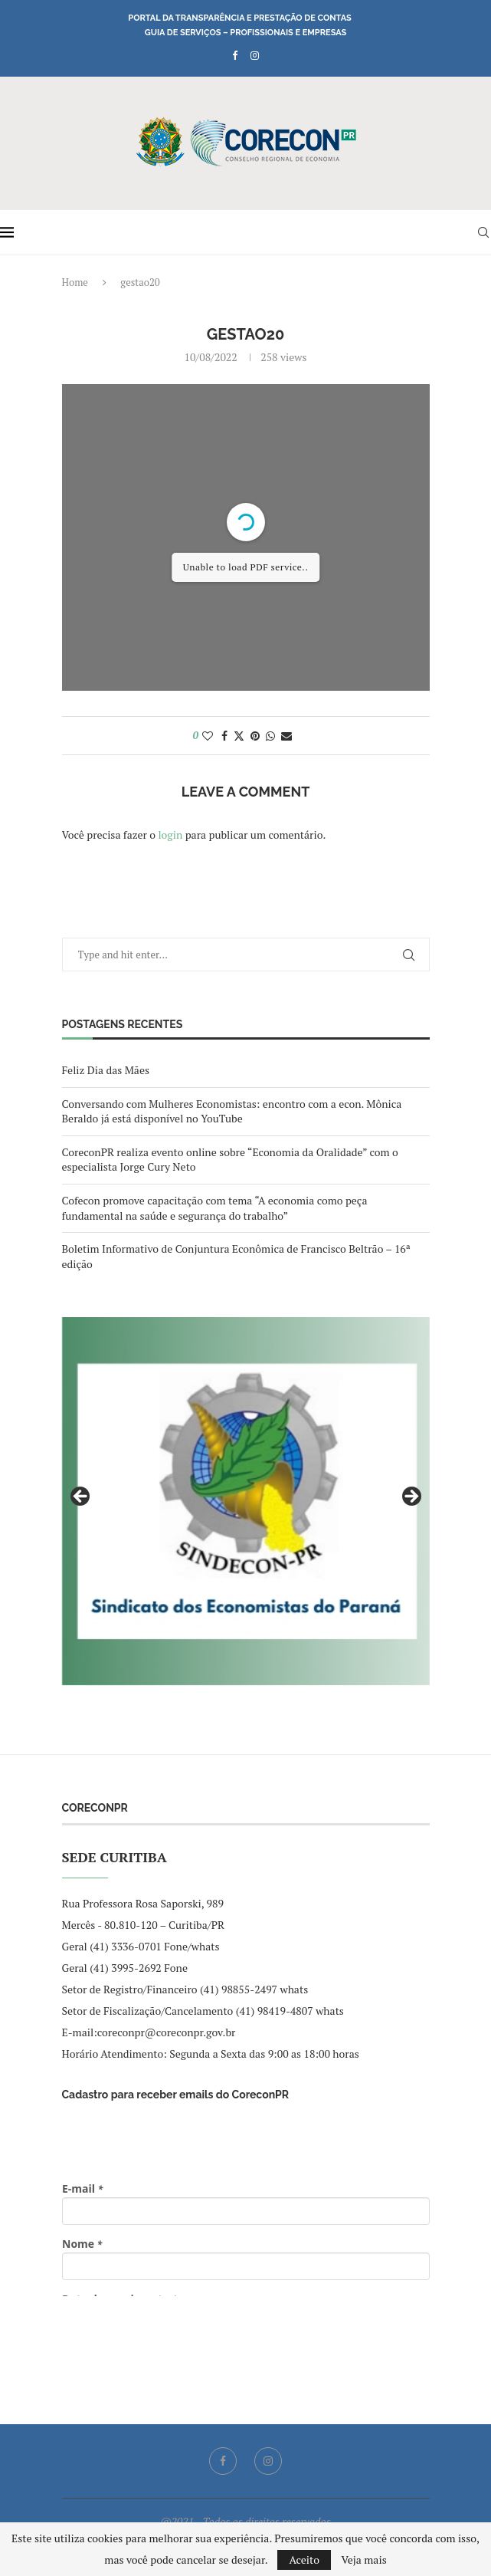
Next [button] (410, 1497)
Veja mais (363, 2560)
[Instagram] (254, 55)
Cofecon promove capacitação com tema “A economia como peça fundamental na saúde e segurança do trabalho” (215, 1208)
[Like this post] (207, 735)
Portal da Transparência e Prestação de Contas (239, 18)
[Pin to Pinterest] (255, 735)
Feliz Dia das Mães (106, 1070)
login (170, 834)
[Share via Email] (286, 735)
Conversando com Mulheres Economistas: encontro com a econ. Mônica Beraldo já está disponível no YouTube (232, 1111)
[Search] (483, 232)
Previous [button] (81, 1497)
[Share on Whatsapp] (270, 735)
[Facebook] (234, 55)
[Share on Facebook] (224, 735)
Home (75, 282)
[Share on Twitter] (239, 735)
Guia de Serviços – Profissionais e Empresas (246, 33)
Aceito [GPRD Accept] (304, 2559)
